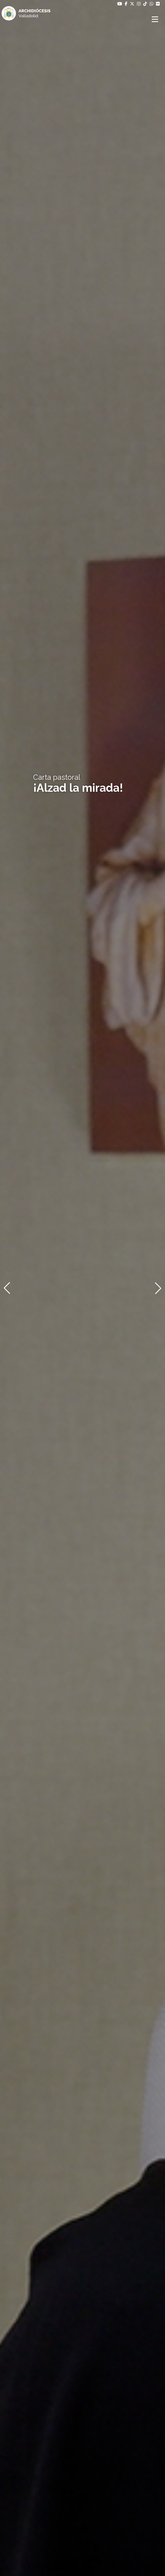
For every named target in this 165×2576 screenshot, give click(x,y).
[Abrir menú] (156, 19)
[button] (7, 1288)
